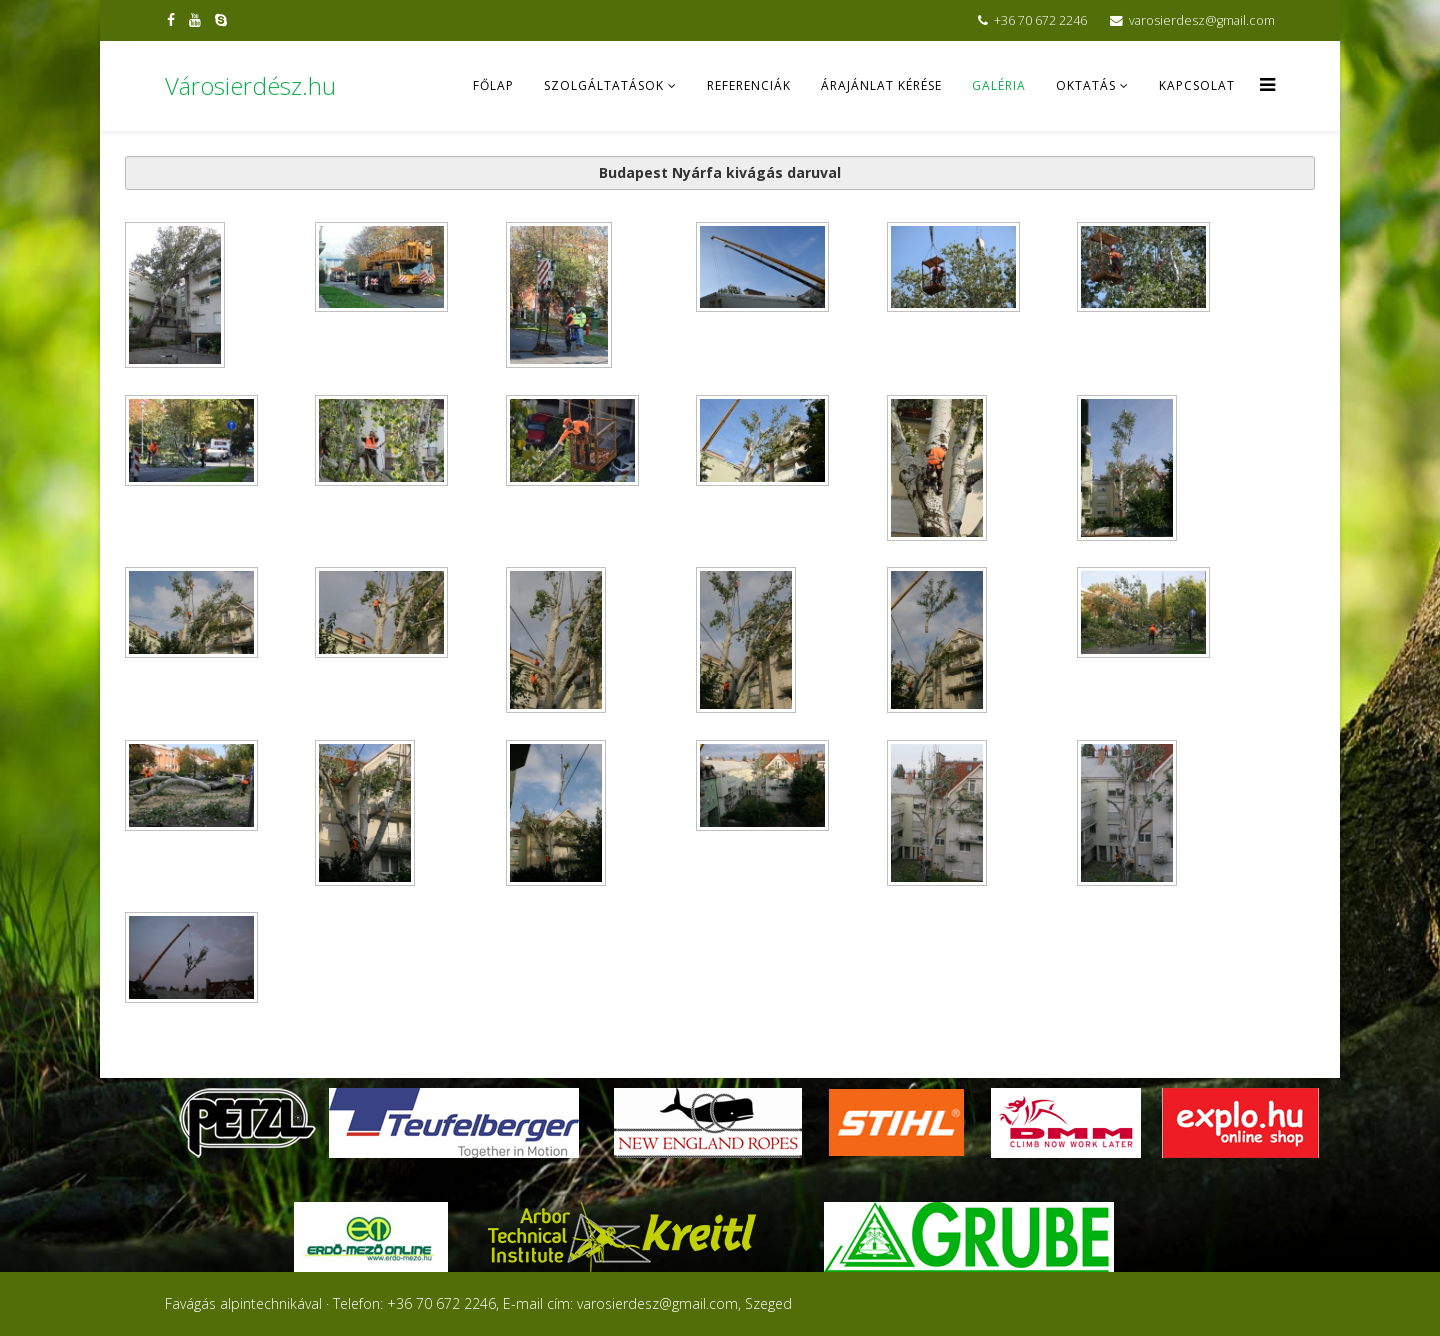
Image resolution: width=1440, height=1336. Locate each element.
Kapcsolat (1197, 85)
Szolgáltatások (604, 85)
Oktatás (1086, 85)
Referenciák (749, 85)
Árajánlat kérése (881, 85)
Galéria (999, 85)
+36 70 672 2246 (1040, 20)
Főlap (493, 85)
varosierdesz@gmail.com (1202, 20)
